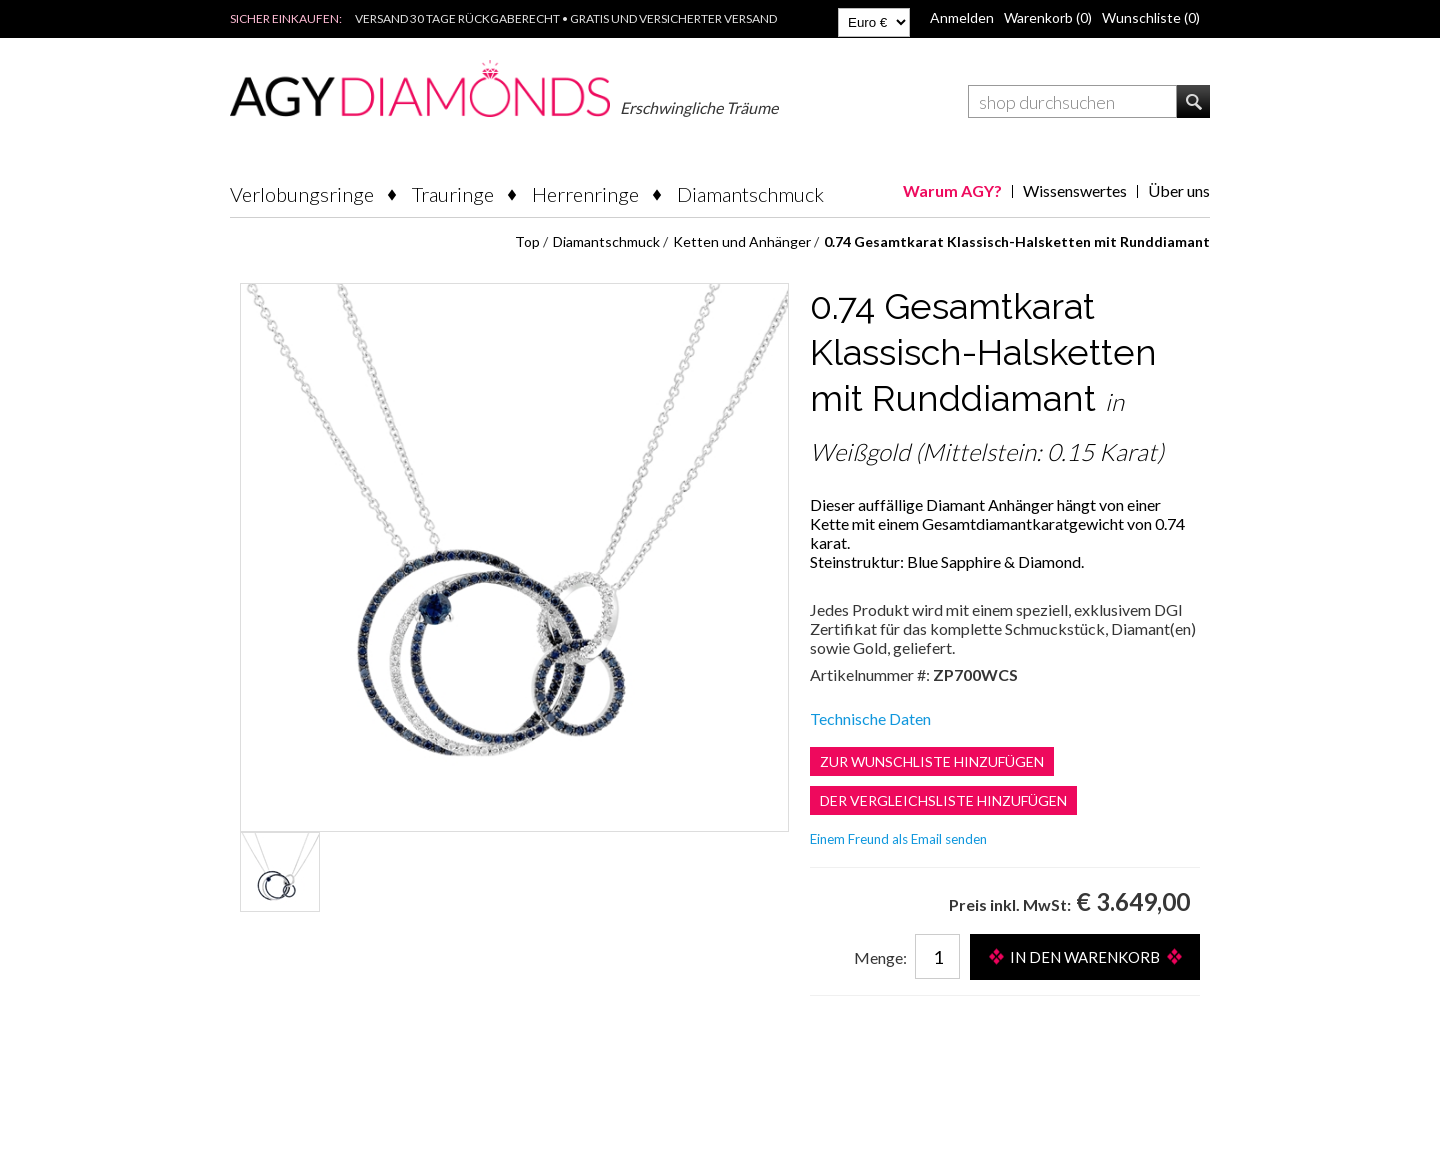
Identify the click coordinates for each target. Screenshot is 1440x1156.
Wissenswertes (1075, 190)
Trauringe (453, 194)
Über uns (1179, 190)
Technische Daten (870, 718)
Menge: (880, 957)
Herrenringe (585, 194)
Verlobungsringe (302, 194)
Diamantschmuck (750, 194)
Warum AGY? (952, 190)
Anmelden (962, 17)
